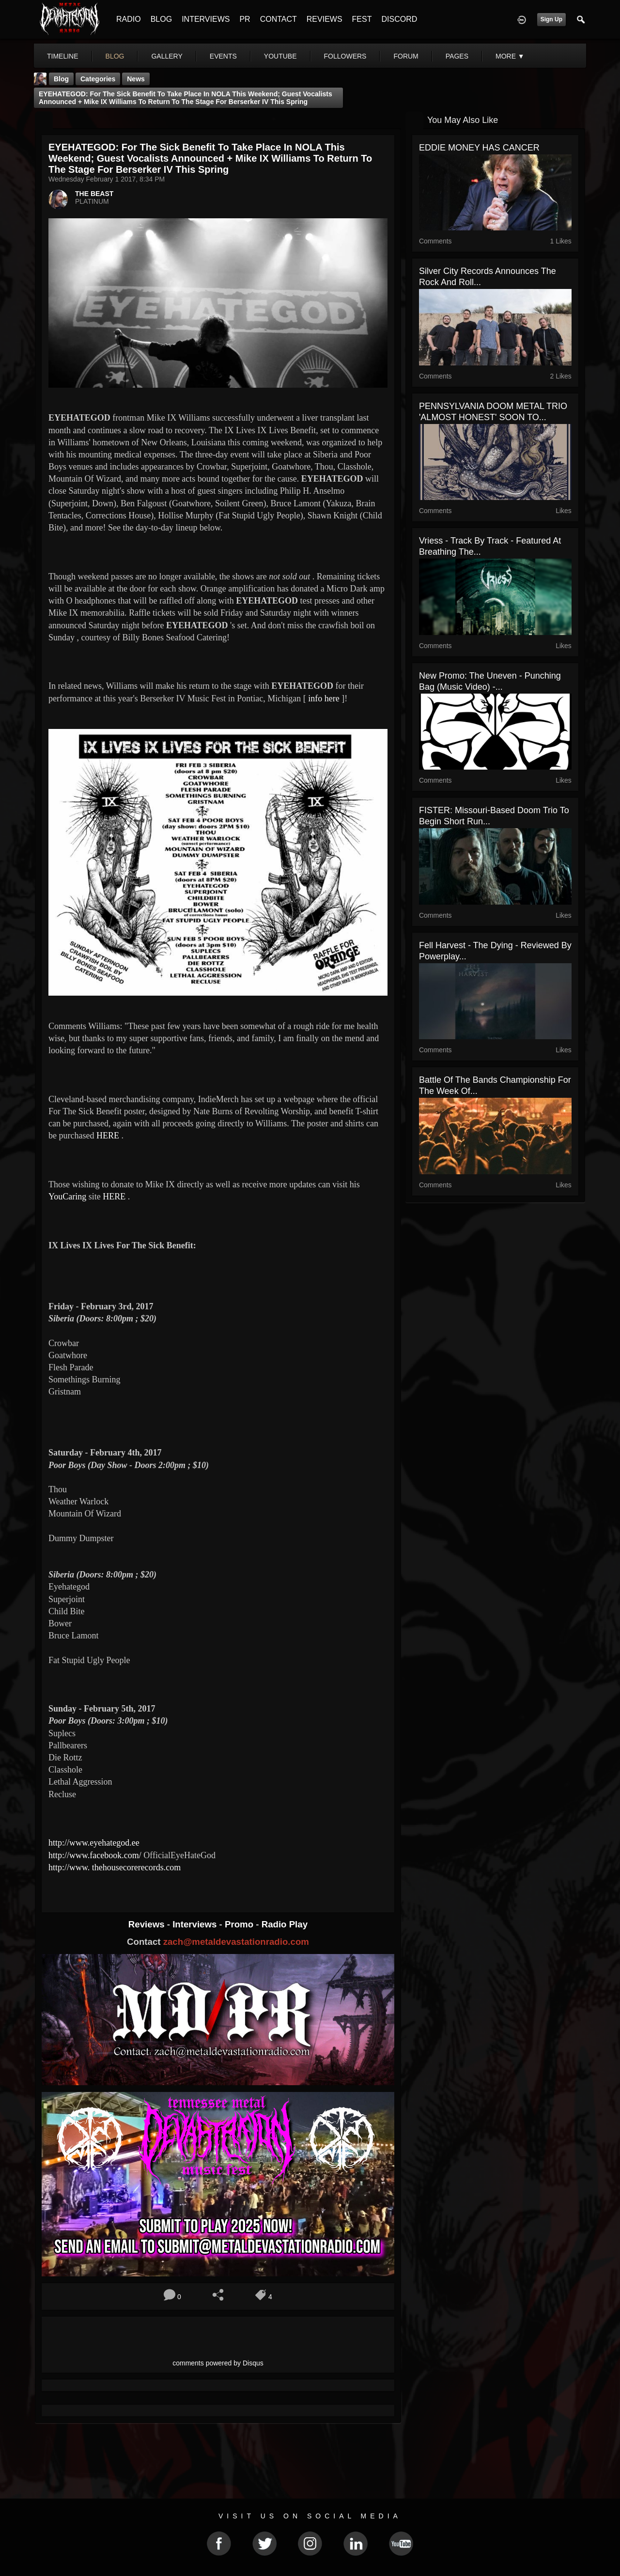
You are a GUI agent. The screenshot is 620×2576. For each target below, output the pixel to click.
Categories (97, 79)
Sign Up (551, 19)
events (223, 56)
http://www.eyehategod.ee (94, 1843)
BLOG (161, 19)
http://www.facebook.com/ (94, 1855)
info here (323, 698)
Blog (61, 79)
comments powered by (218, 2363)
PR (244, 19)
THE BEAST (94, 193)
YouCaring (67, 1196)
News (136, 79)
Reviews (147, 1924)
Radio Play (285, 1924)
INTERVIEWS (206, 19)
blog (115, 56)
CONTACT (278, 19)
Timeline (62, 56)
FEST (362, 19)
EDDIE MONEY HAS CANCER (479, 147)
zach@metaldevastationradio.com (236, 1942)
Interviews (195, 1924)
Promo (240, 1924)
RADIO (128, 19)
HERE (107, 1135)
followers (345, 56)
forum (405, 56)
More (510, 56)
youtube (280, 56)
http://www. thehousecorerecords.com (114, 1867)
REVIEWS (324, 19)
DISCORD (399, 19)
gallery (166, 56)
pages (457, 56)
